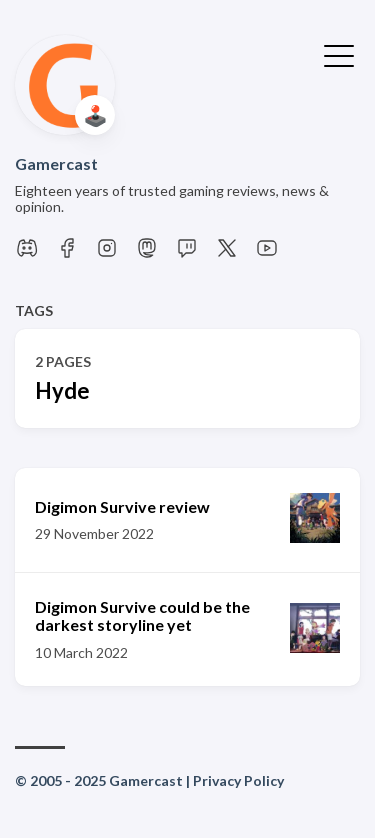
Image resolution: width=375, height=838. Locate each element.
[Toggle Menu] (339, 54)
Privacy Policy (238, 780)
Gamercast (56, 163)
